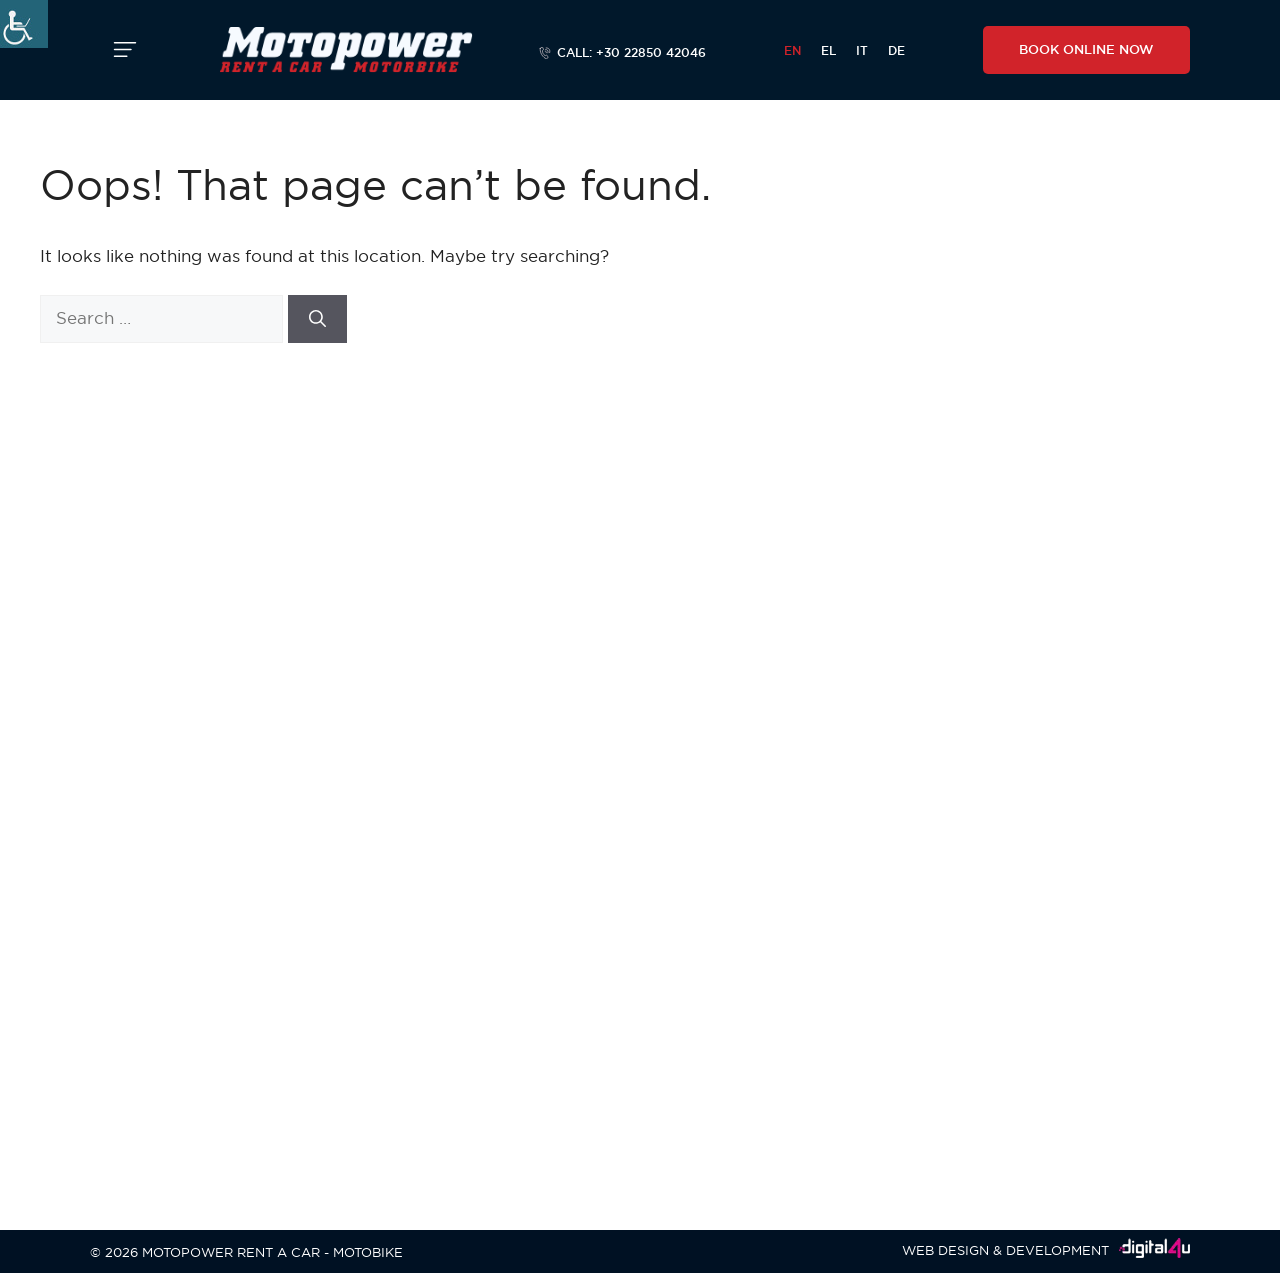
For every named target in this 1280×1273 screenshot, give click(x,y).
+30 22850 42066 (301, 711)
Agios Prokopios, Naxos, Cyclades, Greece (267, 685)
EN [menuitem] (792, 50)
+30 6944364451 (182, 737)
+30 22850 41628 (181, 878)
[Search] (317, 319)
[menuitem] (792, 50)
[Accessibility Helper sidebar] (24, 24)
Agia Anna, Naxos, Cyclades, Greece (248, 856)
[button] (125, 50)
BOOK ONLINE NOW (1086, 49)
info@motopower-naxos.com (210, 763)
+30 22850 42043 (183, 1059)
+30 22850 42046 (184, 711)
